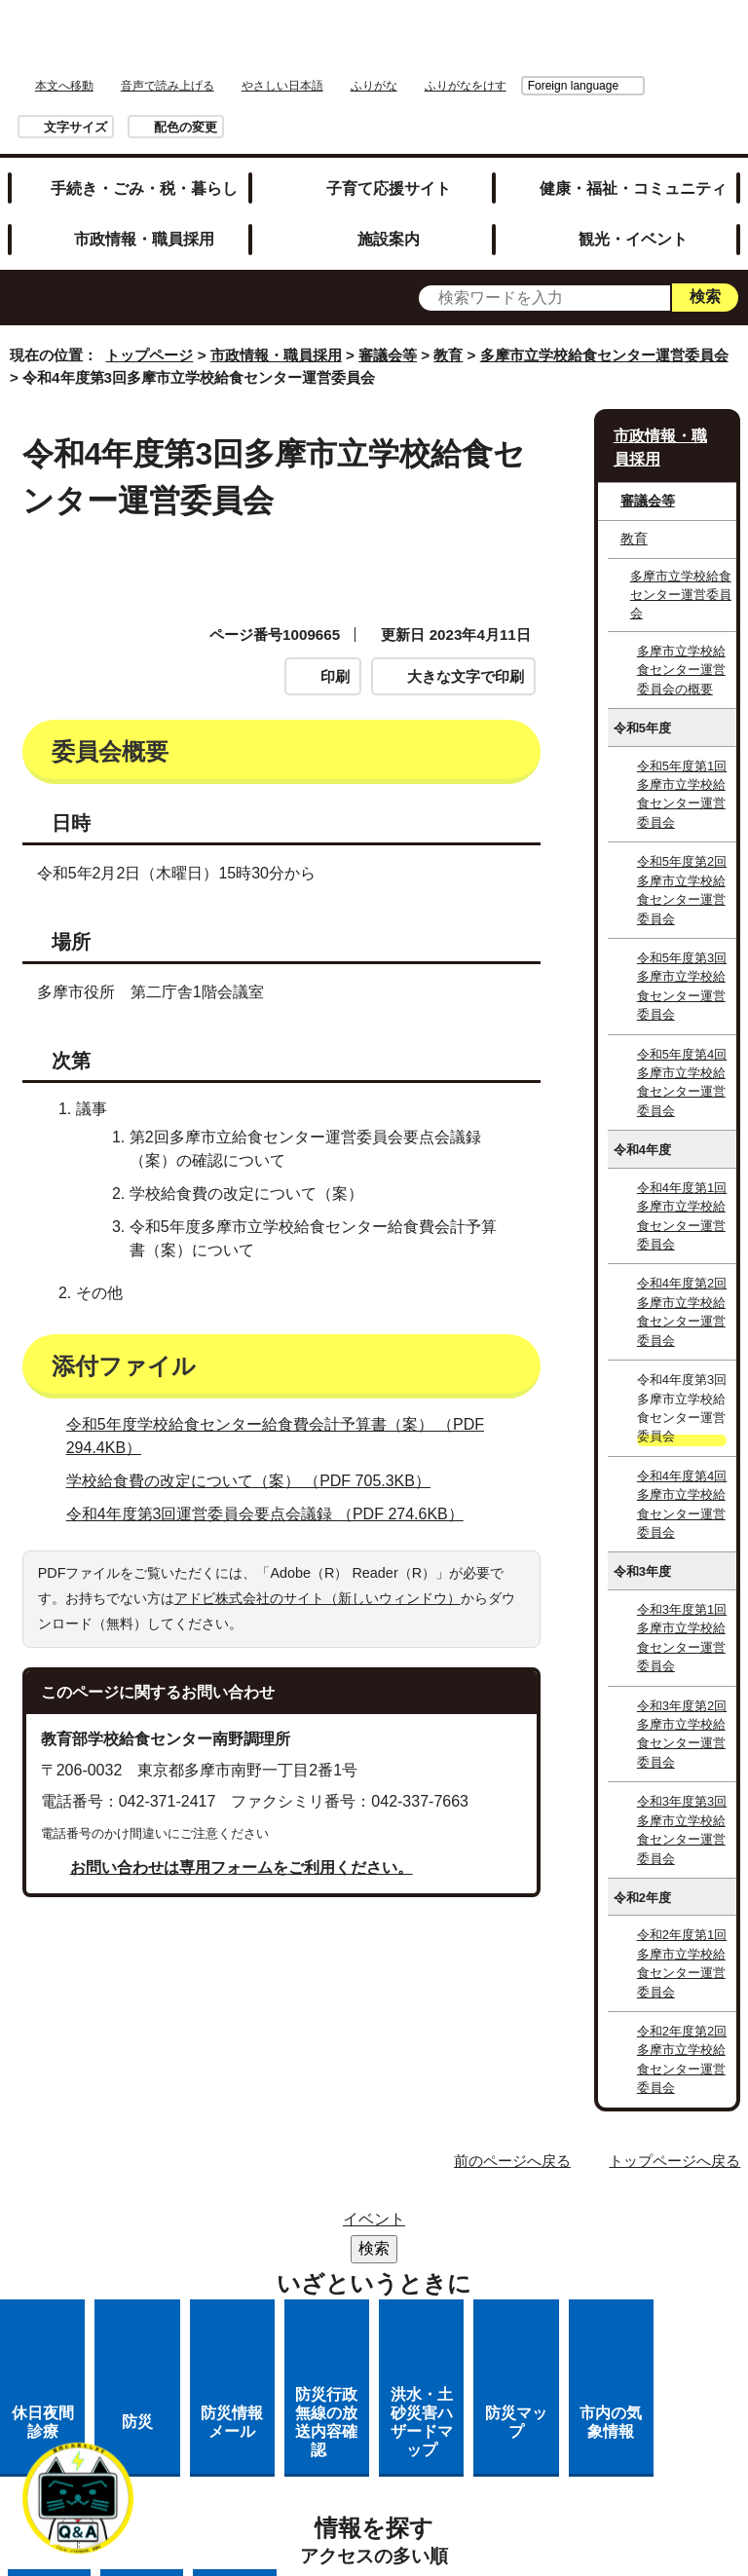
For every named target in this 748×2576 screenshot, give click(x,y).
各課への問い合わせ (294, 2326)
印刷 (335, 676)
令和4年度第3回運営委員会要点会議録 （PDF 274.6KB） (273, 1514)
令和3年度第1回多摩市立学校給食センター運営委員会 (682, 1637)
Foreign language (464, 86)
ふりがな (374, 86)
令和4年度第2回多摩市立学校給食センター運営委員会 (682, 1311)
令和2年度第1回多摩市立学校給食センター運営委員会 (682, 1962)
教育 (448, 355)
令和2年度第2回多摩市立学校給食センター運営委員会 (682, 2059)
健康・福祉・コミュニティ (633, 188)
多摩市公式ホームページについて (391, 2301)
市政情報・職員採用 (144, 238)
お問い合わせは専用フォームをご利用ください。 (241, 1867)
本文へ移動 (64, 86)
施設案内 (388, 238)
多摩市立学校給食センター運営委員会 (604, 355)
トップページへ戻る (674, 2160)
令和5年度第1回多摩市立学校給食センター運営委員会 (682, 794)
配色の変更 (185, 127)
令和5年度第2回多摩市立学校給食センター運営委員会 (682, 889)
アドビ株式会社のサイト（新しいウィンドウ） (317, 1598)
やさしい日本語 (282, 86)
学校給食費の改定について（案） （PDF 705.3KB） (256, 1481)
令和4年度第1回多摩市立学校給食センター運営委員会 (682, 1215)
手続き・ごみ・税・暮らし (144, 188)
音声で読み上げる (167, 86)
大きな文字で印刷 (465, 676)
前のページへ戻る (512, 2160)
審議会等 (387, 355)
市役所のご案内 (391, 2250)
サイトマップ (341, 2225)
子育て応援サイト (388, 188)
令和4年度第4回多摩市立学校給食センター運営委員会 (682, 1504)
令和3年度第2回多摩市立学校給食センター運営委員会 (682, 1734)
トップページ (149, 355)
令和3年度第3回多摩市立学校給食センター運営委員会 (682, 1829)
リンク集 (457, 2225)
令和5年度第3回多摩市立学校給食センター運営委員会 (682, 986)
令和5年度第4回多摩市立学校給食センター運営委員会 (682, 1082)
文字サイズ (75, 127)
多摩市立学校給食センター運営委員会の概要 (681, 670)
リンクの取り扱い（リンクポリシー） (391, 2275)
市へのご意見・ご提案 (480, 2326)
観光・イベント (633, 238)
